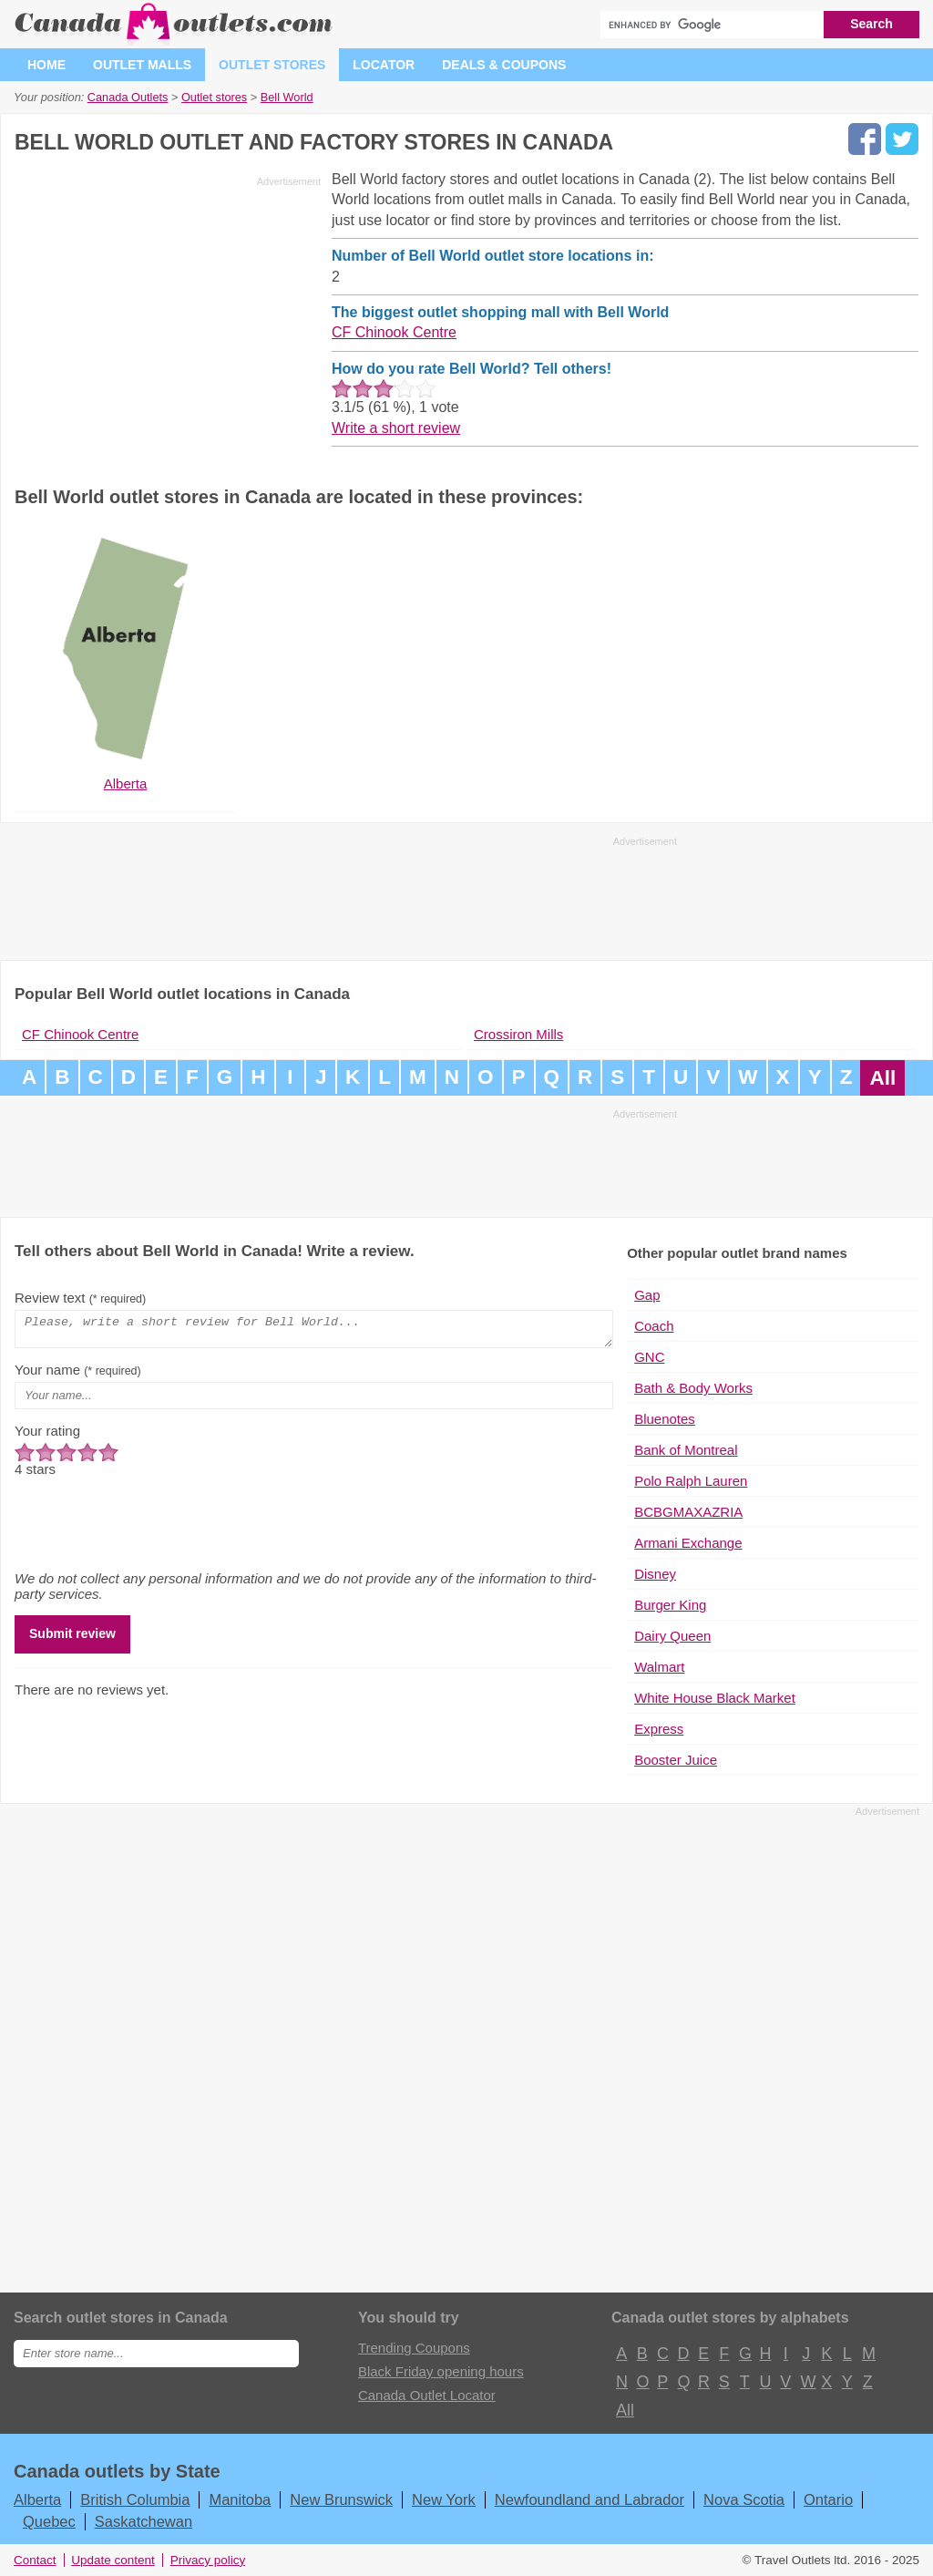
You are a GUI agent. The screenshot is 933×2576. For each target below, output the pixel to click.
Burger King (670, 1605)
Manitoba (240, 2499)
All (882, 1077)
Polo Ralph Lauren (690, 1481)
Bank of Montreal (685, 1450)
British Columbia (135, 2499)
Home (46, 64)
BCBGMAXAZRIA (688, 1512)
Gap (647, 1295)
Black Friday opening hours (441, 2371)
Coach (653, 1326)
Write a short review (396, 428)
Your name (78, 1375)
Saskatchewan (143, 2521)
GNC (649, 1357)
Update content (113, 2560)
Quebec (49, 2521)
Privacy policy (208, 2560)
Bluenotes (664, 1419)
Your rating (47, 1436)
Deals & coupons (504, 64)
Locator (384, 64)
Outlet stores (272, 64)
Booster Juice (675, 1759)
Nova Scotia (743, 2499)
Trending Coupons (414, 2347)
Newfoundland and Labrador (589, 2499)
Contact (35, 2560)
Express (658, 1728)
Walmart (659, 1666)
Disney (655, 1574)
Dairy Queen (672, 1635)
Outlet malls (142, 64)
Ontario (828, 2499)
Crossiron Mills (518, 1034)
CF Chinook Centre (394, 332)
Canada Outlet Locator (427, 2395)
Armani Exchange (688, 1543)
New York (444, 2499)
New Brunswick (341, 2499)
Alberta (37, 2499)
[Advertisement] (168, 320)
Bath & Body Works (693, 1388)
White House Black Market (714, 1697)
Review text (80, 1297)
